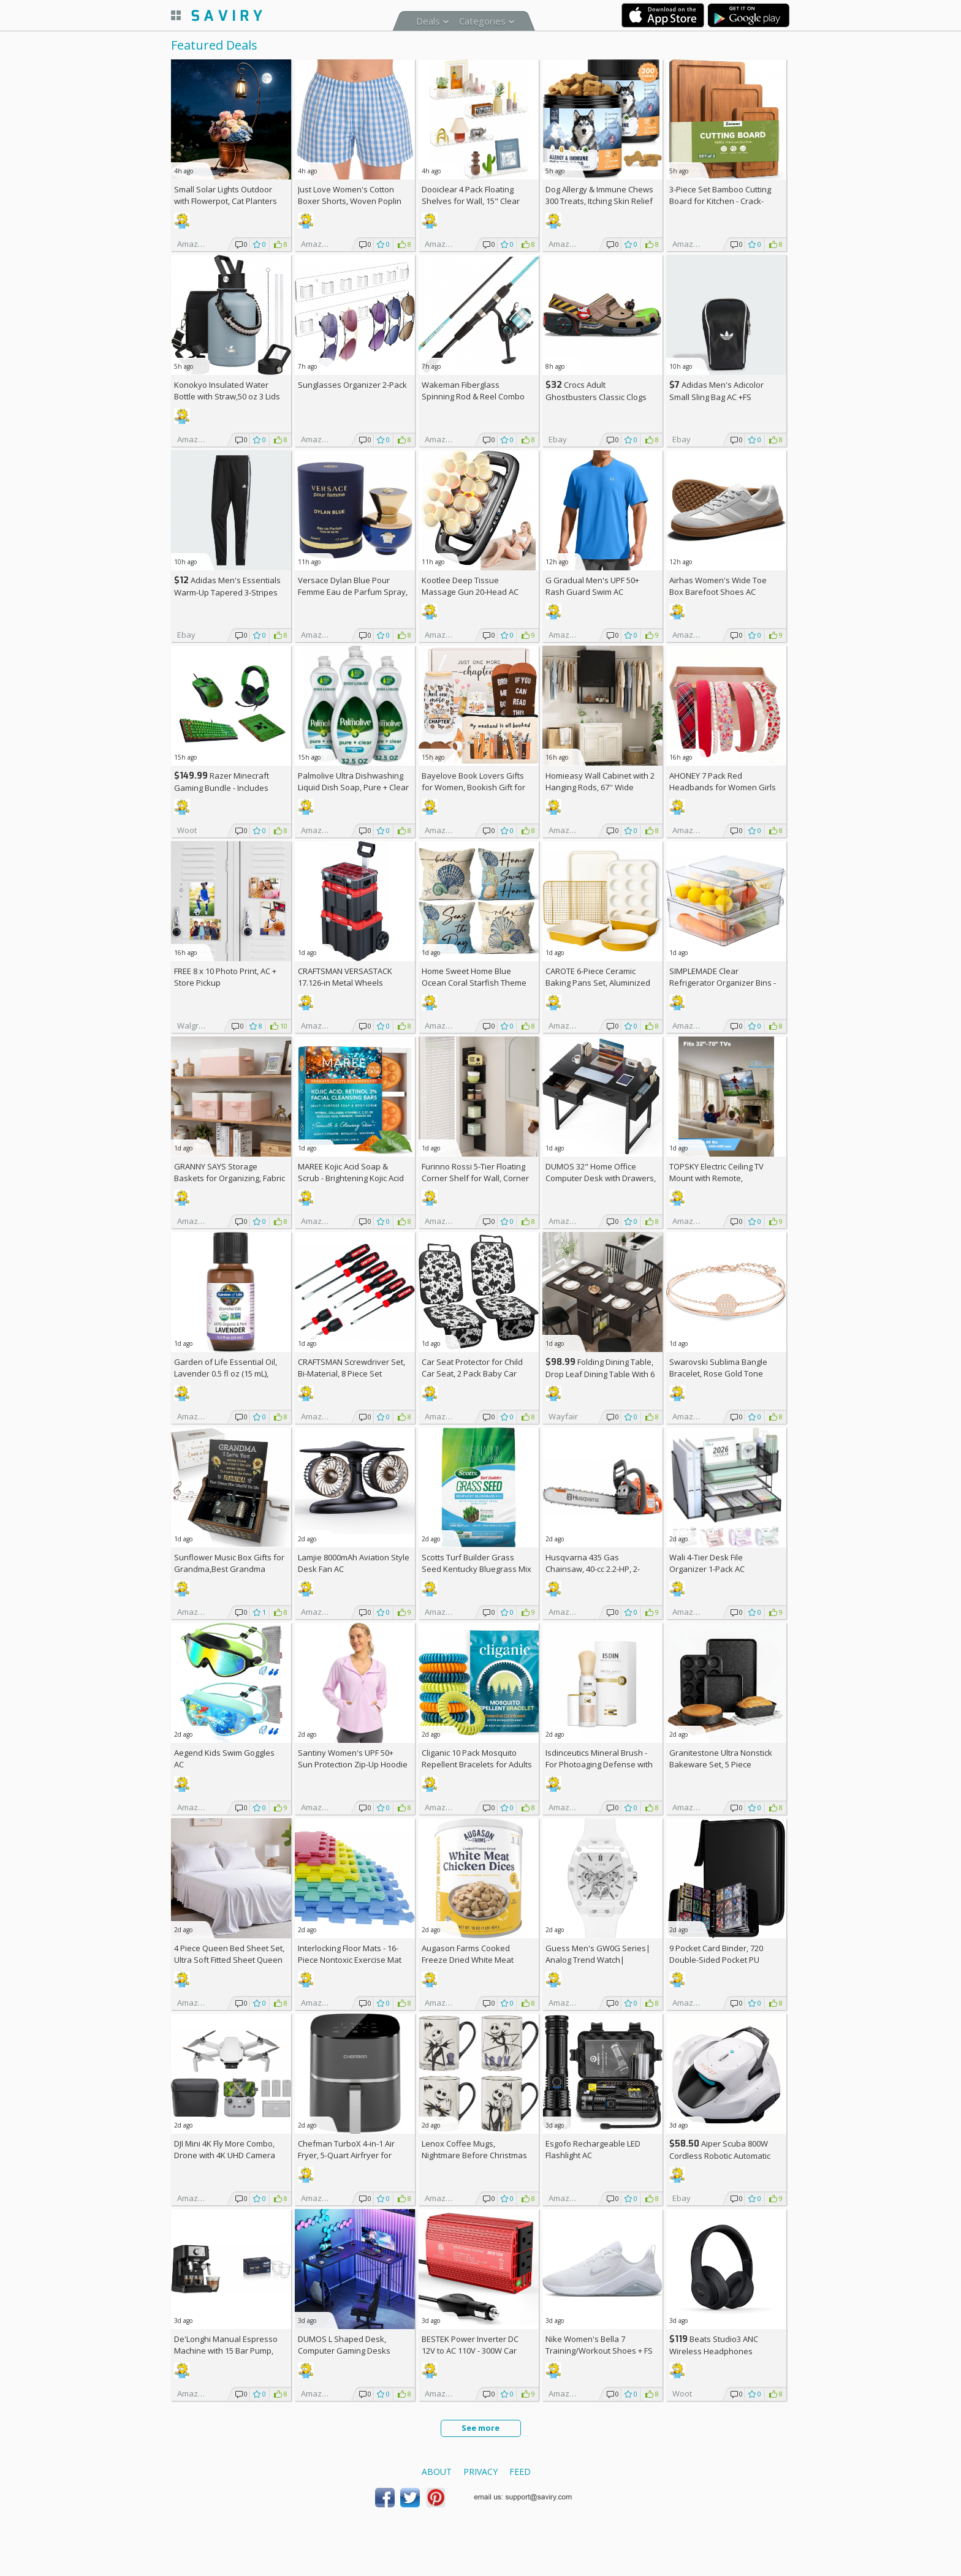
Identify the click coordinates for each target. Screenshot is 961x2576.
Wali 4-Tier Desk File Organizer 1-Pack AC (707, 1563)
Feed (520, 2471)
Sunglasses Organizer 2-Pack (352, 384)
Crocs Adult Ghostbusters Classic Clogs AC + (596, 396)
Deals (428, 21)
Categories (482, 21)
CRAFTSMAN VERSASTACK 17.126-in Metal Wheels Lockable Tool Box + (345, 982)
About (437, 2471)
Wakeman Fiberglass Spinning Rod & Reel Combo (473, 390)
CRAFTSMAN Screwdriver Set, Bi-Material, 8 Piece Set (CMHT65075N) (351, 1373)
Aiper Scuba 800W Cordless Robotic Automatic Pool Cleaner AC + (719, 2155)
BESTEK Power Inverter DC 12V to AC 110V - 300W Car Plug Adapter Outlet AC (470, 2350)
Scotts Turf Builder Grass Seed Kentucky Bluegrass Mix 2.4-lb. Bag (476, 1569)
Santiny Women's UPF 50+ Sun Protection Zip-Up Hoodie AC (353, 1764)
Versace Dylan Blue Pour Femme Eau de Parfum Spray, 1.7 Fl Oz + (353, 592)
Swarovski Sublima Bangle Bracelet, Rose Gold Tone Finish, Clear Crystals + (718, 1373)
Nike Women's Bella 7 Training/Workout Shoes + (599, 2344)
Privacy (480, 2471)
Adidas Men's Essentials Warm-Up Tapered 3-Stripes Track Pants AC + (227, 592)
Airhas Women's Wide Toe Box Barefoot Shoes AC (718, 586)
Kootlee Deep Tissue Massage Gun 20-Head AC (470, 586)
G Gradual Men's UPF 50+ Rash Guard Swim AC (592, 586)
